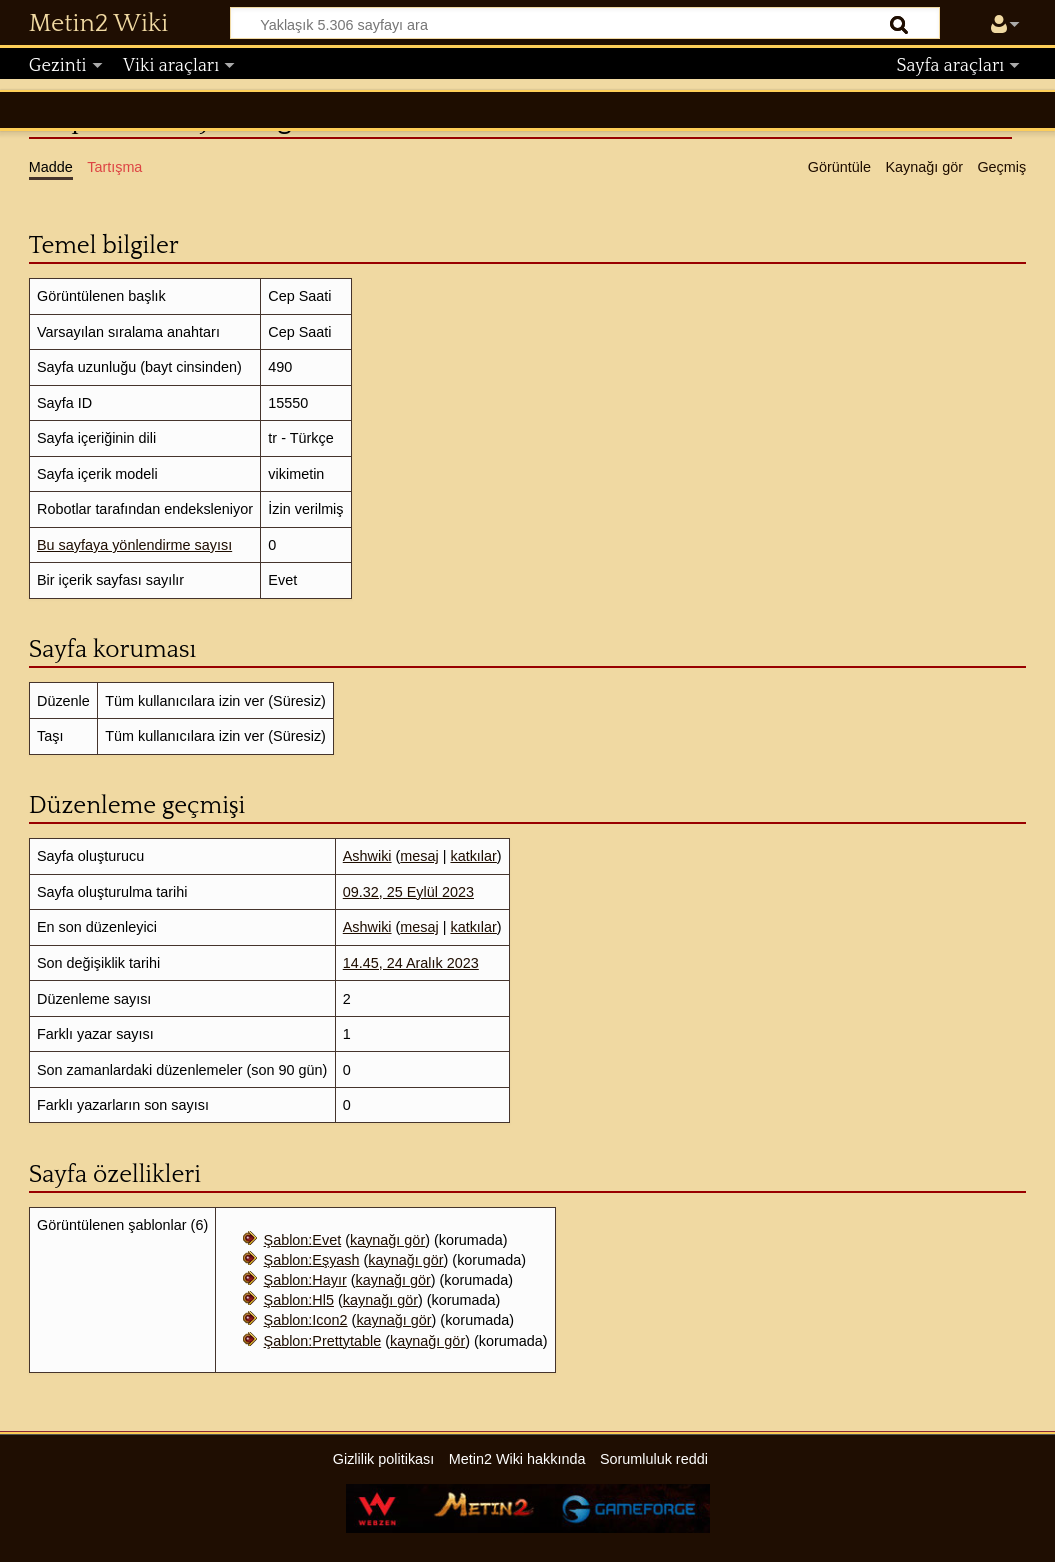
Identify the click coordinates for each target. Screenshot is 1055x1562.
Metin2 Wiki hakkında (517, 1459)
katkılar (473, 856)
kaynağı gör (387, 1240)
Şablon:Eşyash (312, 1260)
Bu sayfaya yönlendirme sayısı (134, 545)
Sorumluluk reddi (654, 1459)
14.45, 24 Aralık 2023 (411, 963)
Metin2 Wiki (98, 24)
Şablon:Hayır (305, 1280)
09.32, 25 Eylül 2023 (408, 892)
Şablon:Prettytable (323, 1341)
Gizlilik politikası (384, 1459)
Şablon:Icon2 (306, 1320)
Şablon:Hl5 (299, 1300)
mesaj (419, 856)
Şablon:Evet (303, 1240)
